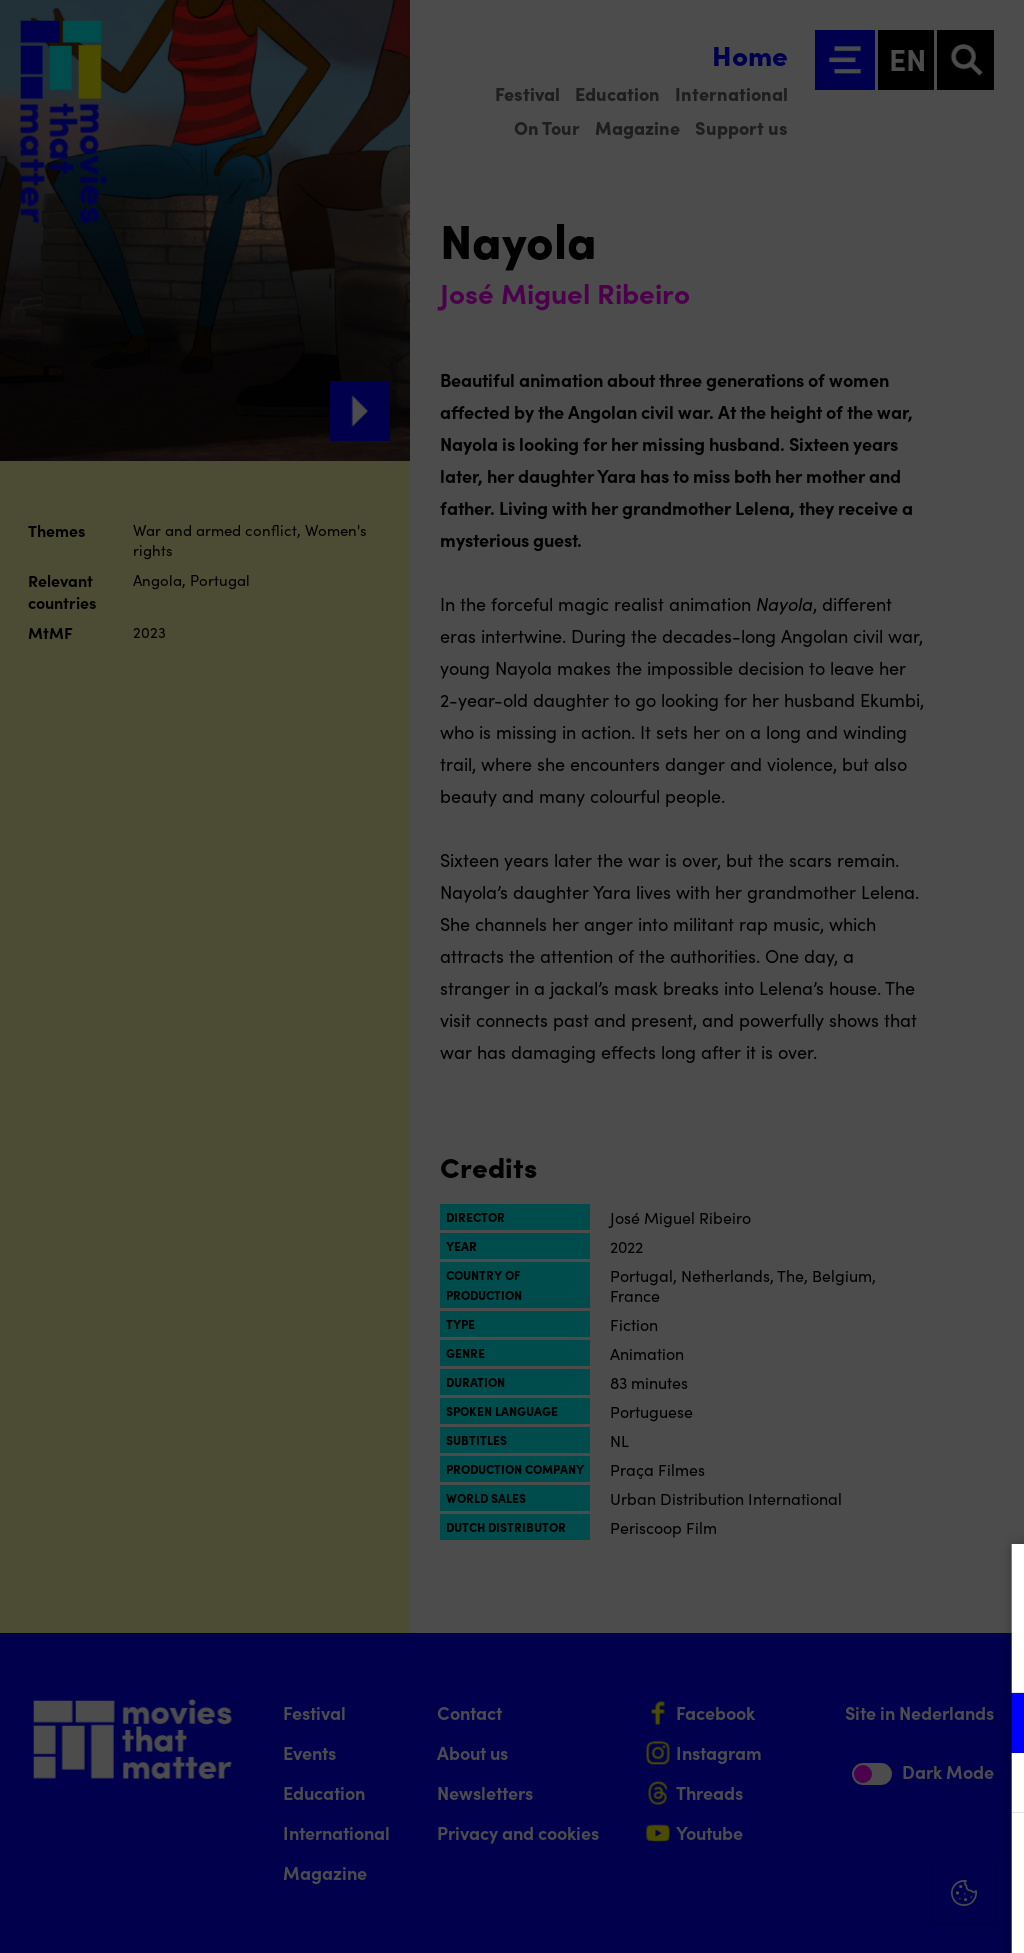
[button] (834, 1722)
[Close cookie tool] (993, 1580)
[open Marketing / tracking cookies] (992, 1785)
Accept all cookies (854, 1857)
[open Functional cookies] (992, 1725)
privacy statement (774, 1657)
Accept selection (854, 1915)
